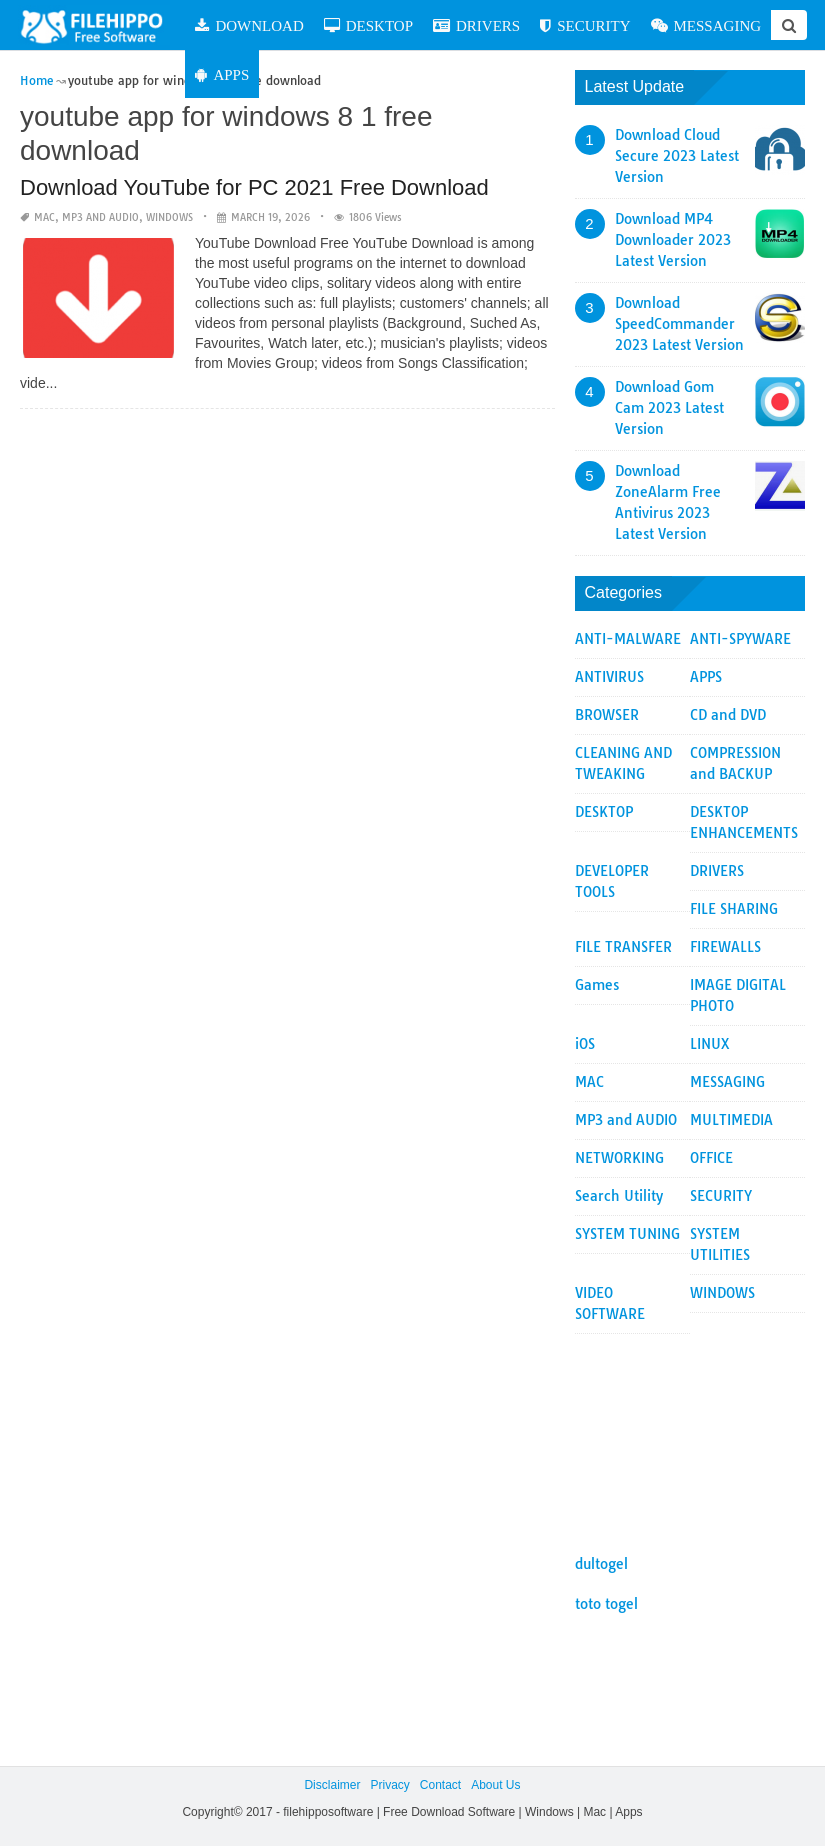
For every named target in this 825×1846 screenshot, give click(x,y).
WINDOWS (169, 217)
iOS (585, 1044)
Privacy (389, 1785)
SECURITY (585, 25)
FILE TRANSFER (623, 947)
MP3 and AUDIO (100, 217)
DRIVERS (476, 25)
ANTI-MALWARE (628, 639)
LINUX (710, 1044)
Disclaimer (332, 1785)
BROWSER (607, 715)
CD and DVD (728, 715)
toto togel (606, 1604)
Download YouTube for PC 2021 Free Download (254, 187)
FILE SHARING (734, 909)
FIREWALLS (725, 947)
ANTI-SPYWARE (740, 639)
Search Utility (619, 1196)
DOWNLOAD (249, 25)
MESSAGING (706, 25)
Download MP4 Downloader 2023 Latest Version (673, 240)
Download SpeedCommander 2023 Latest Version (679, 324)
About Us (495, 1785)
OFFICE (711, 1158)
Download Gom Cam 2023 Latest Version (669, 408)
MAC (44, 217)
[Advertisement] (690, 1434)
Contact (440, 1785)
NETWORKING (619, 1158)
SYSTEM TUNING (627, 1234)
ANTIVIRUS (609, 677)
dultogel (601, 1564)
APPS (222, 74)
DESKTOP (368, 25)
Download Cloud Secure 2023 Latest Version (677, 156)
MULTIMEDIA (731, 1120)
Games (597, 985)
